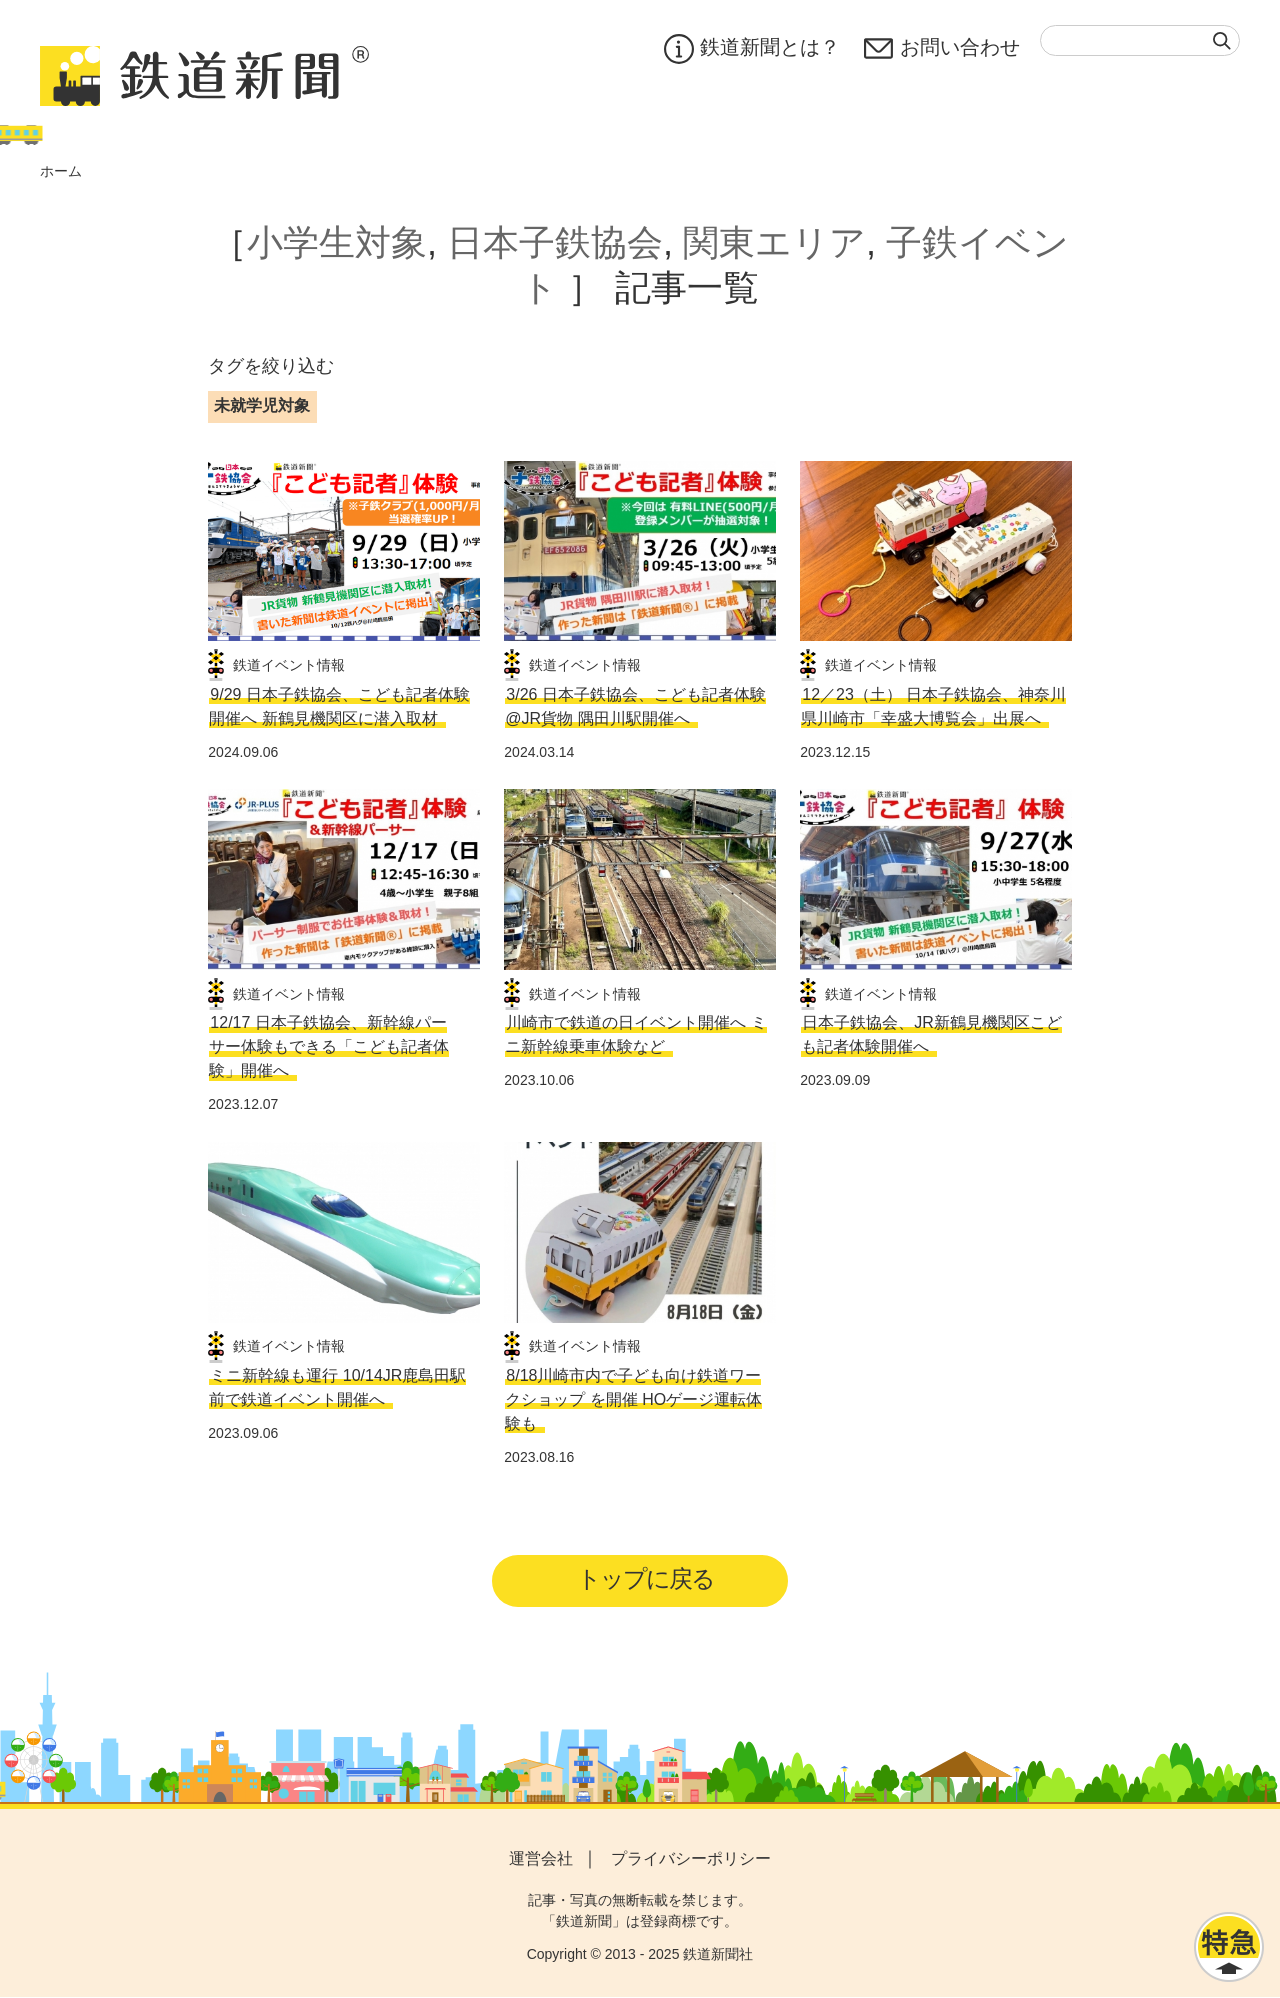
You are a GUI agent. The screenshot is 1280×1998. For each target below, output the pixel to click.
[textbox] (1140, 40)
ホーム (61, 171)
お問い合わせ (942, 49)
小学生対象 (337, 242)
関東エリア (774, 242)
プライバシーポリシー (691, 1858)
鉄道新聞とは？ (752, 49)
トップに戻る (646, 1578)
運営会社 (541, 1858)
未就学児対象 (262, 405)
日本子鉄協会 (555, 242)
